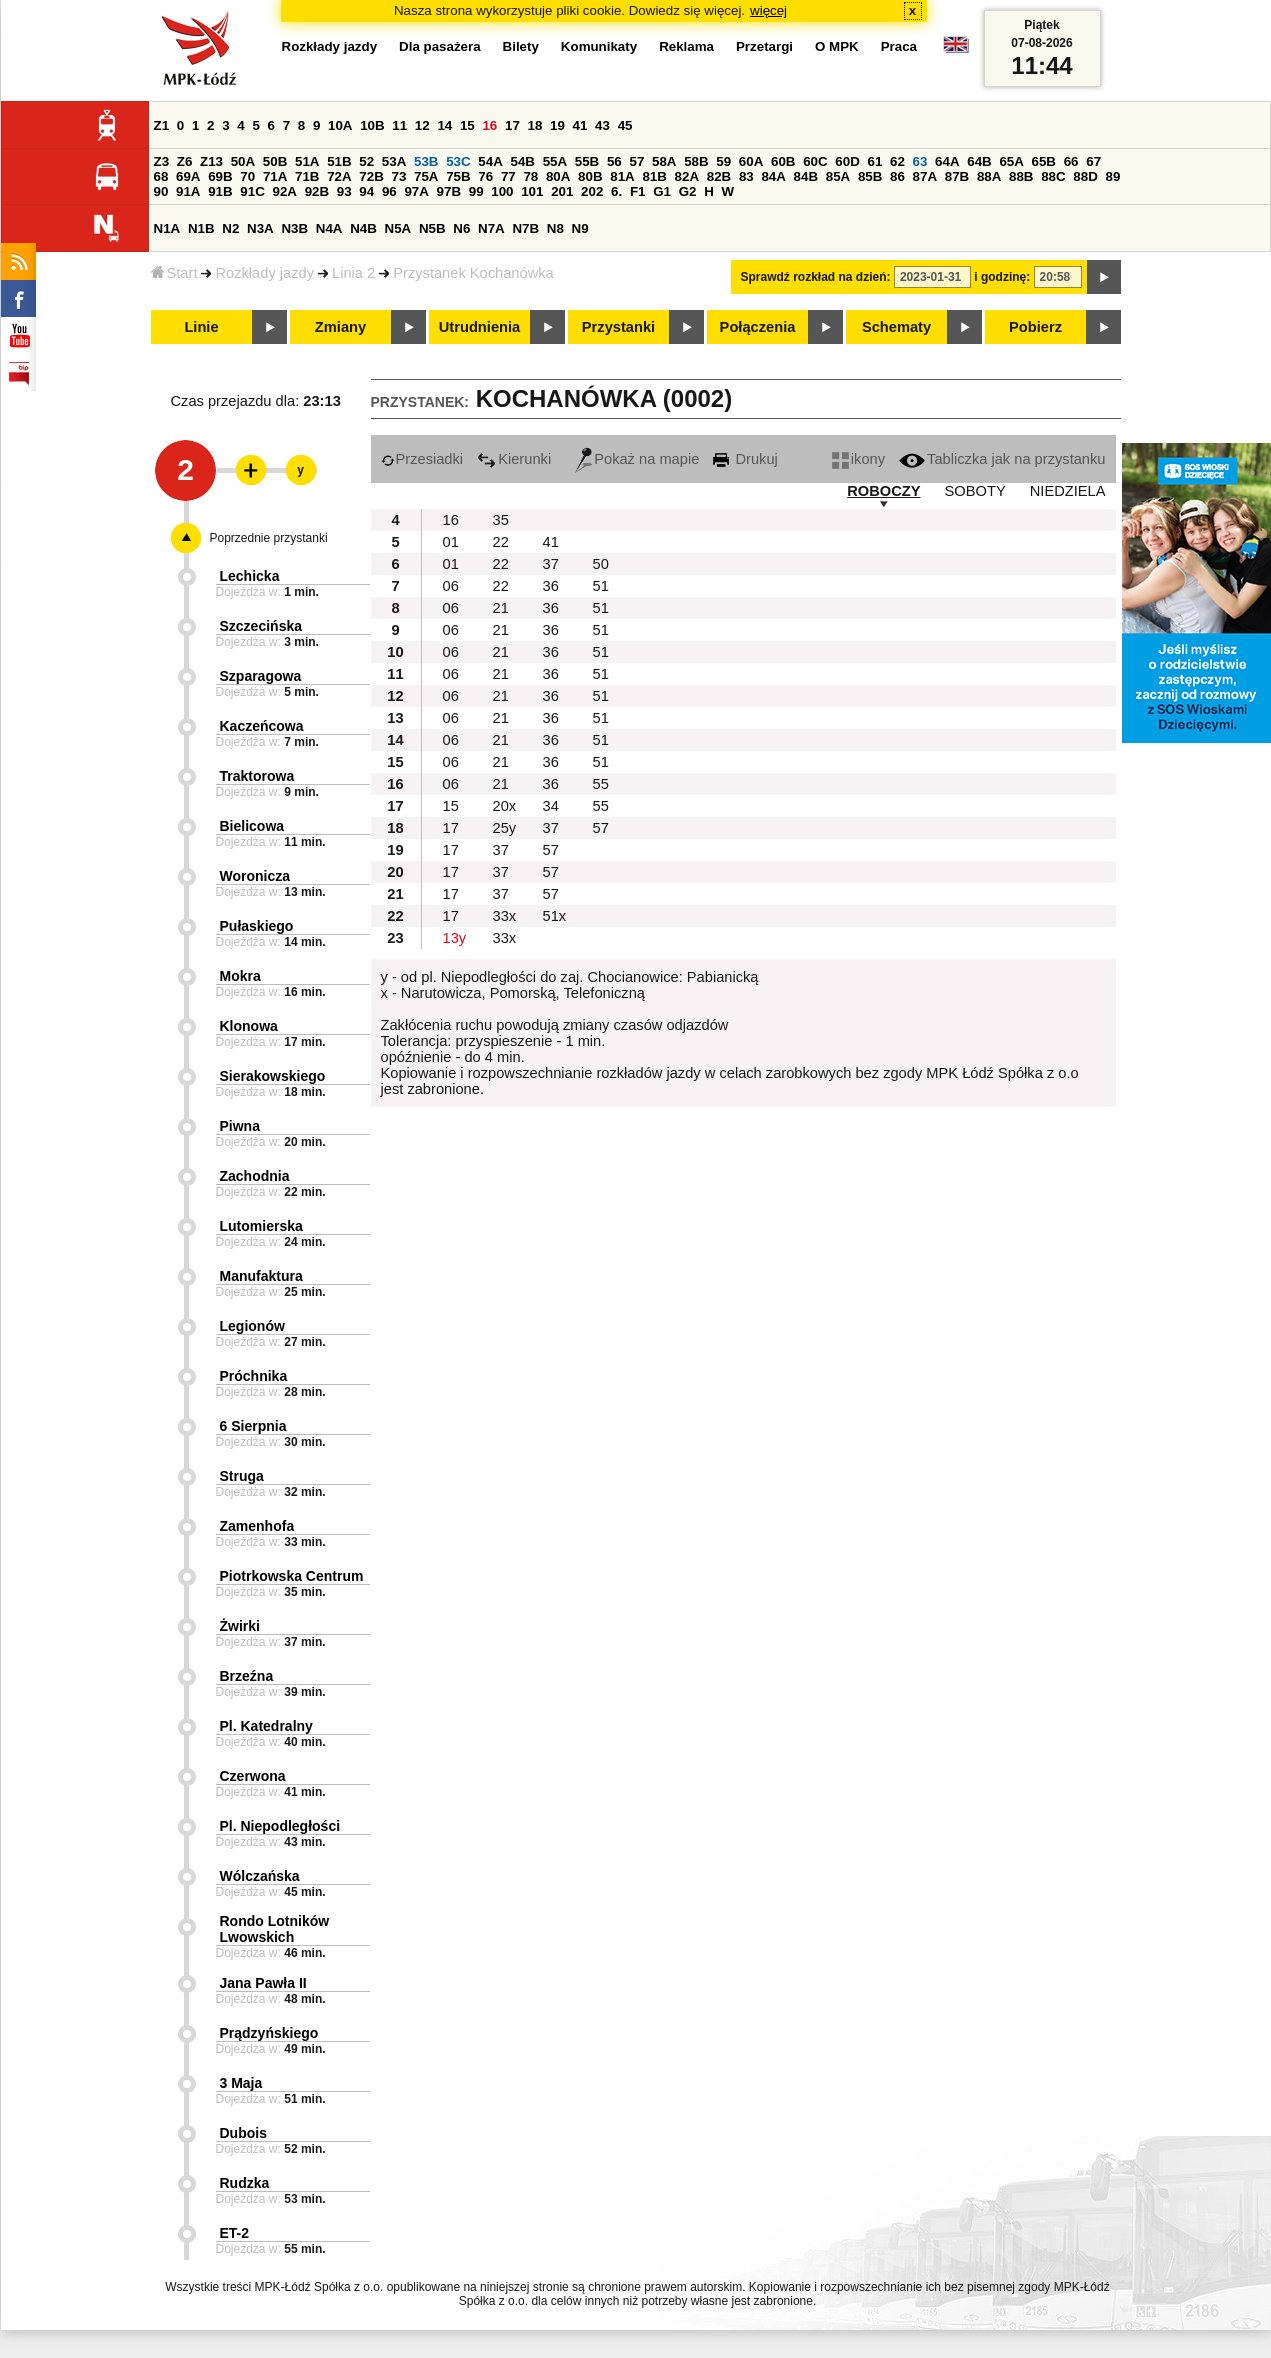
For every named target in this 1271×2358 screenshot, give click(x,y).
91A (188, 191)
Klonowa (249, 1026)
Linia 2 (353, 273)
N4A (329, 228)
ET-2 (235, 2233)
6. (616, 191)
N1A (167, 228)
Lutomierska (261, 1226)
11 (399, 125)
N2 (230, 228)
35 (501, 520)
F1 (638, 191)
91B (220, 191)
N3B (294, 228)
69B (220, 176)
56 (614, 161)
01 (451, 542)
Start (174, 273)
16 (489, 125)
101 (532, 191)
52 (366, 161)
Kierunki (514, 459)
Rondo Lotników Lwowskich (275, 1929)
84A (773, 176)
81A (622, 176)
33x (505, 916)
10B (372, 125)
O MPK (837, 46)
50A (243, 161)
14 (444, 125)
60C (815, 161)
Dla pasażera (440, 46)
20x (505, 806)
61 (874, 161)
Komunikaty (599, 46)
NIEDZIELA (1068, 491)
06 (451, 586)
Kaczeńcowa (262, 726)
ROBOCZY (883, 491)
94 (366, 191)
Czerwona (253, 1776)
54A (490, 161)
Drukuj (745, 459)
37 (551, 564)
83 (746, 176)
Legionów (252, 1326)
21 (501, 608)
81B (654, 176)
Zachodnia (255, 1176)
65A (1011, 161)
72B (371, 176)
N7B (525, 228)
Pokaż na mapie (637, 459)
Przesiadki (422, 459)
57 (636, 161)
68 (161, 176)
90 (161, 191)
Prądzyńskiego (269, 2033)
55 (601, 784)
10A (340, 125)
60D (847, 161)
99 (476, 191)
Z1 (162, 125)
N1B (201, 228)
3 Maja (241, 2083)
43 (602, 125)
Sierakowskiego (273, 1076)
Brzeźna (247, 1676)
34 (551, 806)
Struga (242, 1476)
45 (625, 125)
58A (664, 161)
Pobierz (1035, 327)
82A (687, 176)
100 (502, 191)
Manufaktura (261, 1276)
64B (979, 161)
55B (587, 161)
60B (783, 161)
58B (696, 161)
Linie (201, 327)
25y (505, 828)
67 (1093, 161)
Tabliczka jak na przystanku (1002, 459)
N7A (491, 228)
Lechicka (250, 576)
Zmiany (340, 327)
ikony (858, 459)
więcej (768, 10)
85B (870, 176)
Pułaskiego (257, 926)
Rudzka (245, 2183)
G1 (662, 191)
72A (339, 176)
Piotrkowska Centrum (292, 1576)
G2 (688, 191)
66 (1071, 161)
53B (426, 161)
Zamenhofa (257, 1526)
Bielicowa (252, 826)
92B (317, 191)
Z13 (211, 161)
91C (252, 191)
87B (957, 176)
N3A (260, 228)
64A (947, 161)
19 (557, 125)
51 (601, 586)
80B (590, 176)
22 (501, 542)
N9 (580, 228)
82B (719, 176)
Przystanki (618, 327)
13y (455, 938)
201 (562, 191)
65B (1044, 161)
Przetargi (764, 46)
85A (838, 176)
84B (806, 176)
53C (458, 161)
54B (522, 161)
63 (920, 161)
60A (751, 161)
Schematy (896, 327)
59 (723, 161)
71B (307, 176)
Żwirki (240, 1626)
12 (422, 125)
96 (389, 191)
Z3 (162, 161)
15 (467, 125)
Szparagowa (261, 676)
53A (394, 161)
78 (530, 176)
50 (601, 564)
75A (426, 176)
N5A (398, 228)
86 (897, 176)
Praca (899, 46)
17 (512, 125)
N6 (461, 228)
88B (1021, 176)
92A (285, 191)
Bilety (521, 46)
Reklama (686, 46)
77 (508, 176)
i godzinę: (1002, 277)
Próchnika (254, 1376)
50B (275, 161)
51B (339, 161)
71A (275, 176)
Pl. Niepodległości (280, 1826)
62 (897, 161)
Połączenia (758, 327)
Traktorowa (257, 776)
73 (399, 176)
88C (1053, 176)
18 (535, 125)
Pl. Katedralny (266, 1726)
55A (555, 161)
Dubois (243, 2133)
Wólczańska (260, 1876)
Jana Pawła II (263, 1983)
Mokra (240, 976)
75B (458, 176)
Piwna (240, 1126)
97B (449, 191)
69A (188, 176)
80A (558, 176)
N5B (432, 228)
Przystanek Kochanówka (473, 273)
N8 (555, 228)
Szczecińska (261, 626)
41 (580, 125)
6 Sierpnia (253, 1426)
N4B (363, 228)
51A (307, 161)
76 (485, 176)
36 (551, 586)
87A (925, 176)
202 (592, 191)
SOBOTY (975, 491)
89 (1113, 176)
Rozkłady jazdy (264, 273)
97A (416, 191)
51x (555, 916)
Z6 (185, 161)
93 (344, 191)
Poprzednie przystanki (269, 538)
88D (1085, 176)
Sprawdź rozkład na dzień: (816, 277)
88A (989, 176)
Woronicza (255, 876)
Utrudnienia (479, 327)
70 (247, 176)
